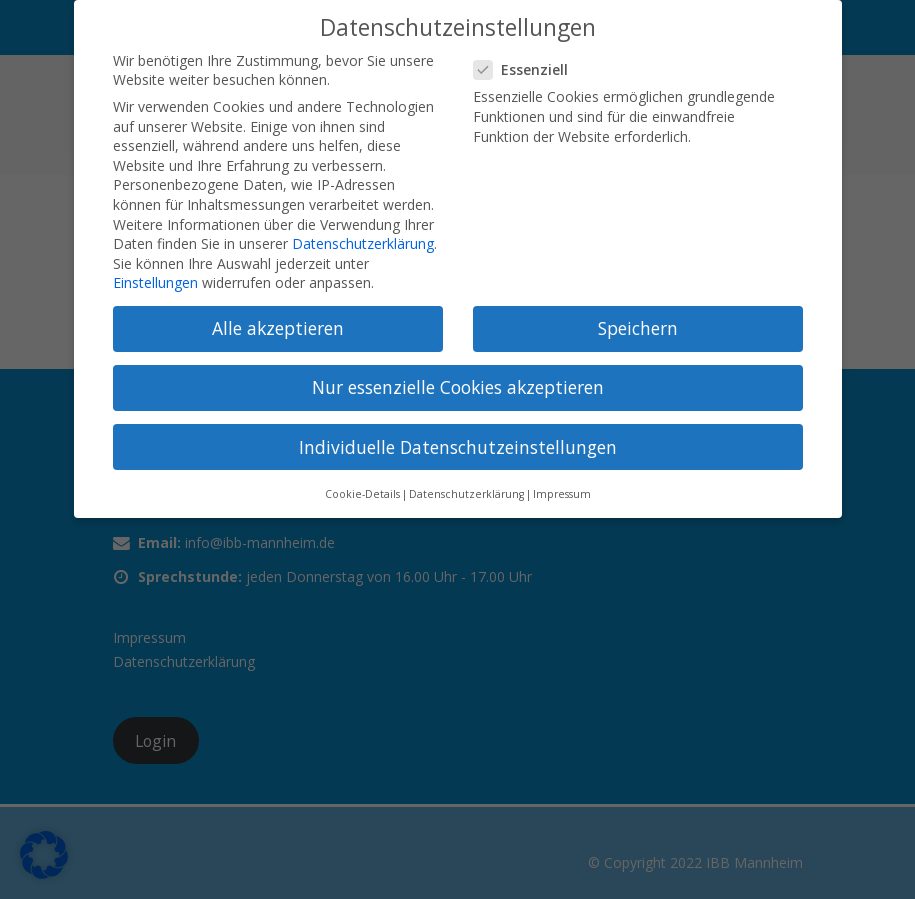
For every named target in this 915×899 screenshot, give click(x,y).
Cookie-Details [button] (362, 494)
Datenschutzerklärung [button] (466, 494)
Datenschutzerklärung (363, 243)
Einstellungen (155, 282)
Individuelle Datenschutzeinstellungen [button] (458, 447)
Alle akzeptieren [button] (278, 328)
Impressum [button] (562, 494)
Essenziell (527, 69)
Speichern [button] (638, 328)
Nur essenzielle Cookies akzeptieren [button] (458, 387)
